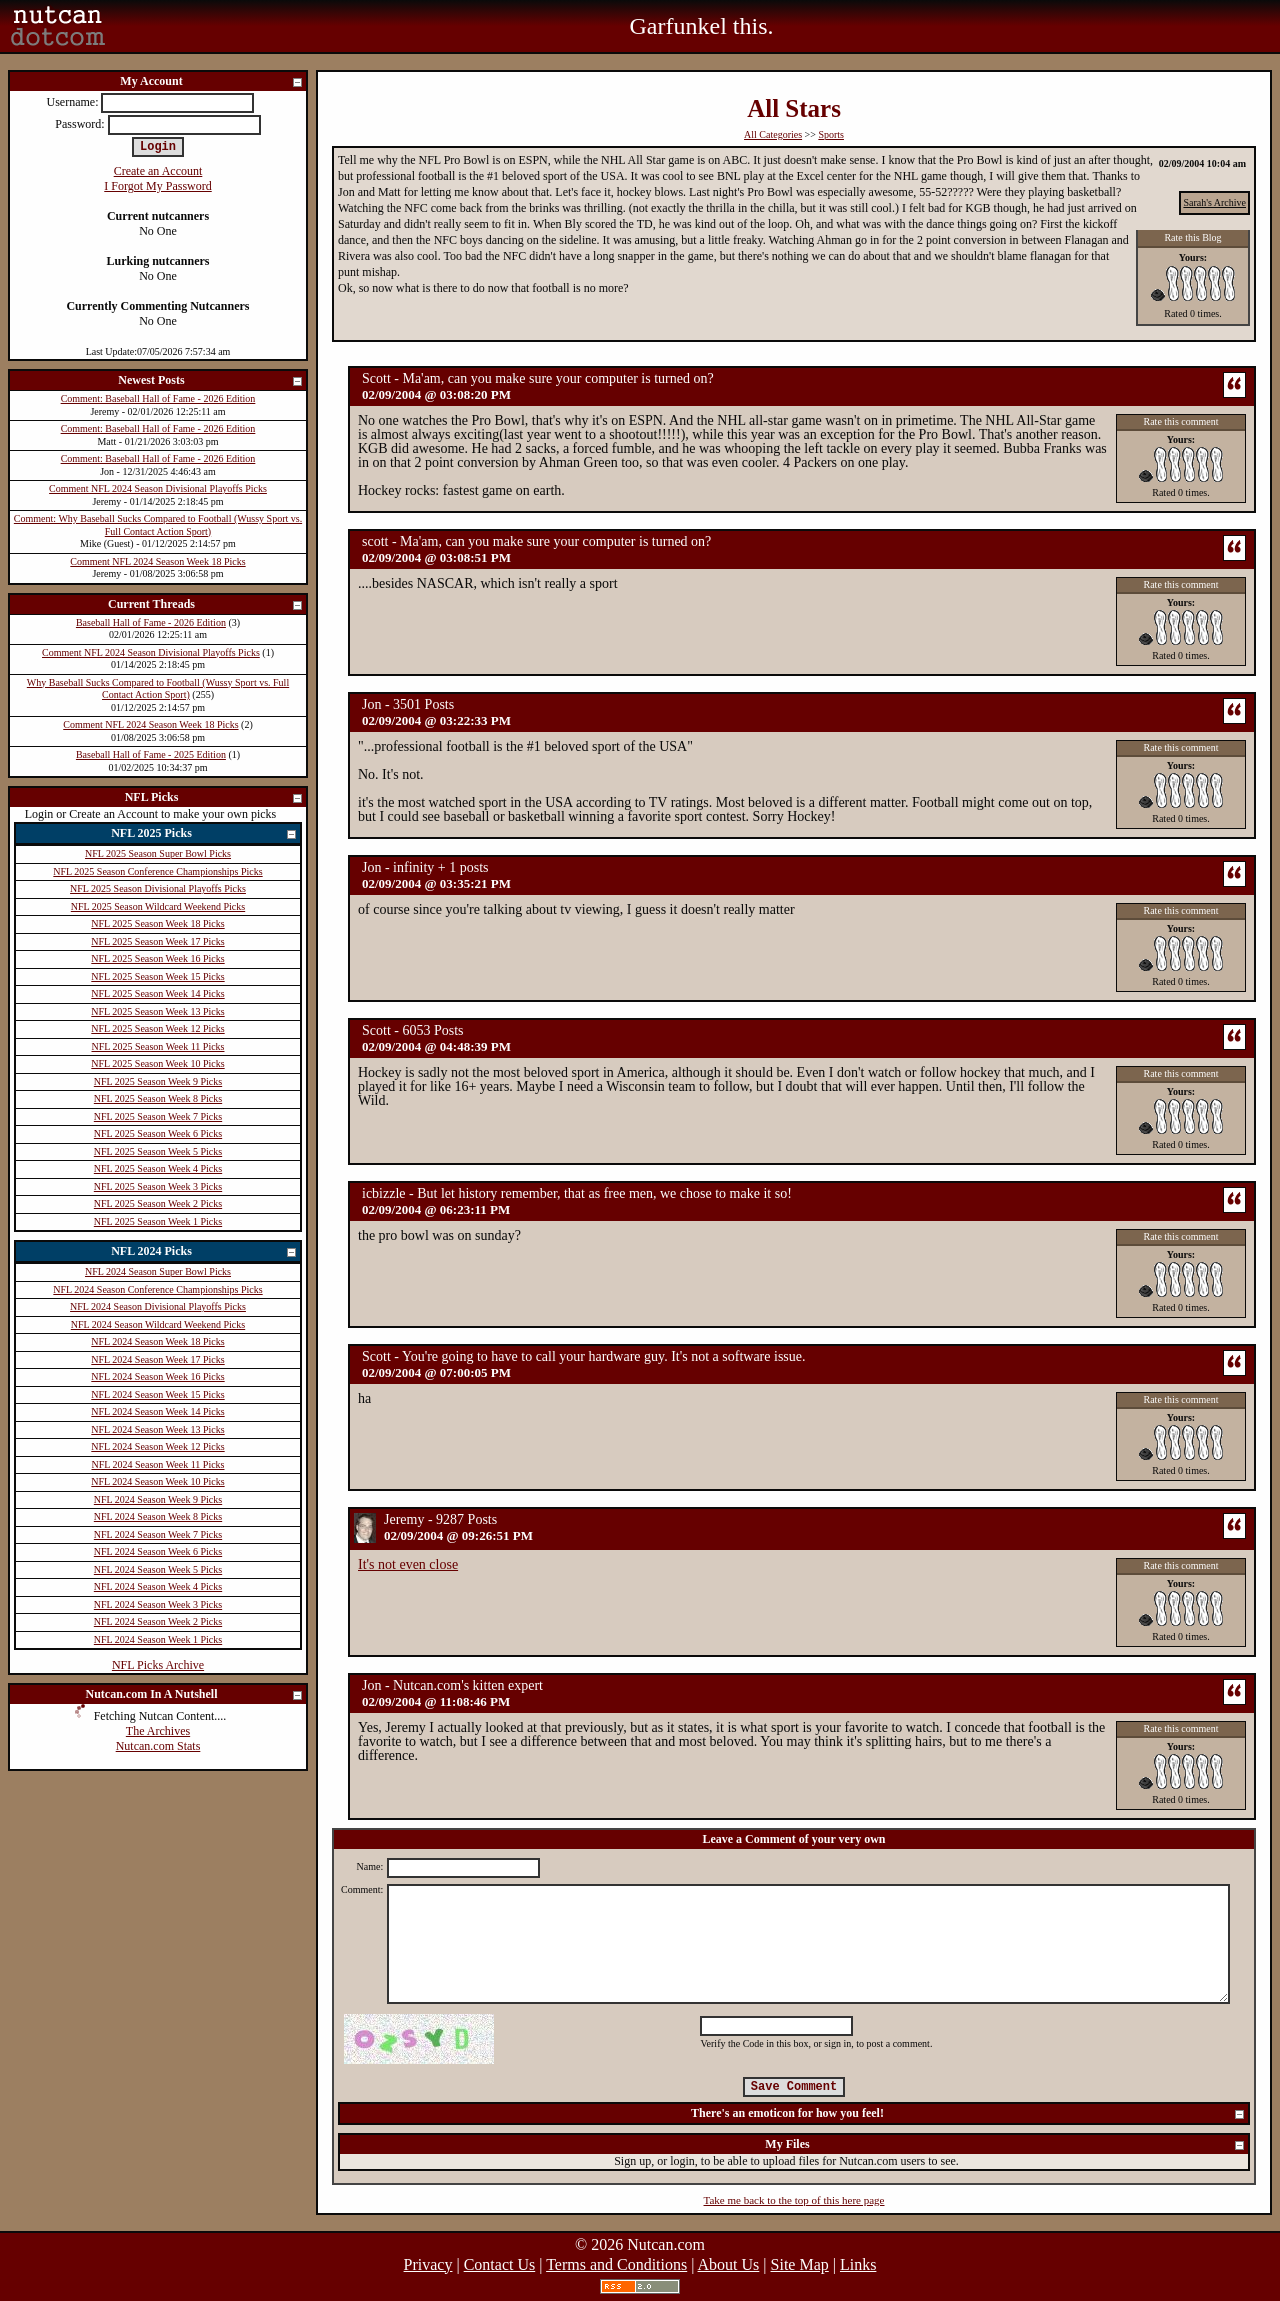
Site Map (800, 2264)
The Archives (158, 1731)
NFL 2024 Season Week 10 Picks (157, 1481)
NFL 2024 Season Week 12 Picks (157, 1446)
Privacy (428, 2264)
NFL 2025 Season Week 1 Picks (158, 1221)
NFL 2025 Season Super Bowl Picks (158, 853)
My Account (212, 82)
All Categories (773, 134)
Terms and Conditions (616, 2264)
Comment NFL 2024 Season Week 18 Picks (157, 561)
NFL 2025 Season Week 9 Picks (158, 1081)
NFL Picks (214, 798)
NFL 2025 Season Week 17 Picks (157, 941)
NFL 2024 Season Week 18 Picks (157, 1341)
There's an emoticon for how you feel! (968, 2114)
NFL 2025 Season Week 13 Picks (157, 1011)
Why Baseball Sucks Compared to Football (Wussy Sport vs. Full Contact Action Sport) (158, 689)
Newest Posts (211, 381)
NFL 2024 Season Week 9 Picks (158, 1499)
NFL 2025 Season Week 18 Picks (157, 923)
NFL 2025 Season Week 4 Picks (158, 1168)
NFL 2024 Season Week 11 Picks (158, 1464)
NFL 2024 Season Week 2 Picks (158, 1621)
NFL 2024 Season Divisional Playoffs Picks (158, 1306)
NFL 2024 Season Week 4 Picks (158, 1586)
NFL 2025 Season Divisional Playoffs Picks (158, 888)
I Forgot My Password (157, 186)
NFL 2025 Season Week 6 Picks (158, 1133)
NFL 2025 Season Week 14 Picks (157, 993)
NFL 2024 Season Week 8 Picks (158, 1516)
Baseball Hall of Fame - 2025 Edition (151, 754)
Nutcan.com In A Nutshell (194, 1695)
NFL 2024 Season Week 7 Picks (158, 1534)
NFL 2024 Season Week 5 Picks (158, 1569)
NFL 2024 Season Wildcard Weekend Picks (158, 1324)
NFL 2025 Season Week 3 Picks (158, 1186)
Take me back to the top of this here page (794, 2200)
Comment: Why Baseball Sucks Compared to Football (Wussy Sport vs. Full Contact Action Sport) (158, 525)
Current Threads (206, 605)
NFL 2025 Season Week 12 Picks (157, 1028)
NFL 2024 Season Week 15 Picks (157, 1394)
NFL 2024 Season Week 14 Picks (157, 1411)
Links (858, 2264)
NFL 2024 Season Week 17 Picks (157, 1359)
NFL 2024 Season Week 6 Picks (158, 1551)
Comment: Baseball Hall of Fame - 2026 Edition (158, 398)
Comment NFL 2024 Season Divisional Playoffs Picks (158, 488)
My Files (1005, 2145)
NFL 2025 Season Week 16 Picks (157, 958)
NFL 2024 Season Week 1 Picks (158, 1639)
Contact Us (500, 2264)
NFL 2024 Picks (204, 1252)
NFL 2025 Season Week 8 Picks (158, 1098)
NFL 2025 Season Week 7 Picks (158, 1116)
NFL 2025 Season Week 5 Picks (158, 1151)
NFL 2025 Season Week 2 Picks (158, 1203)
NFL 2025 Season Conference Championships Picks (157, 871)
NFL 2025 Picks (204, 834)
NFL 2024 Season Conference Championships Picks (157, 1289)
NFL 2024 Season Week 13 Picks (157, 1429)
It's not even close (408, 1564)
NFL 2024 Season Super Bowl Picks (158, 1271)
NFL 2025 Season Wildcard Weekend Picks (158, 906)
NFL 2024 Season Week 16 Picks (157, 1376)
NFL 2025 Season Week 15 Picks (157, 976)
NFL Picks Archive (158, 1665)
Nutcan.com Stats (158, 1746)
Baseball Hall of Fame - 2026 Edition (151, 622)
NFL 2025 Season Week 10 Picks (157, 1063)
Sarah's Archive (1214, 202)
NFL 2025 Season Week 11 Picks (158, 1046)
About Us (729, 2264)
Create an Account (158, 171)
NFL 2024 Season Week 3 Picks (158, 1604)
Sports (831, 134)
